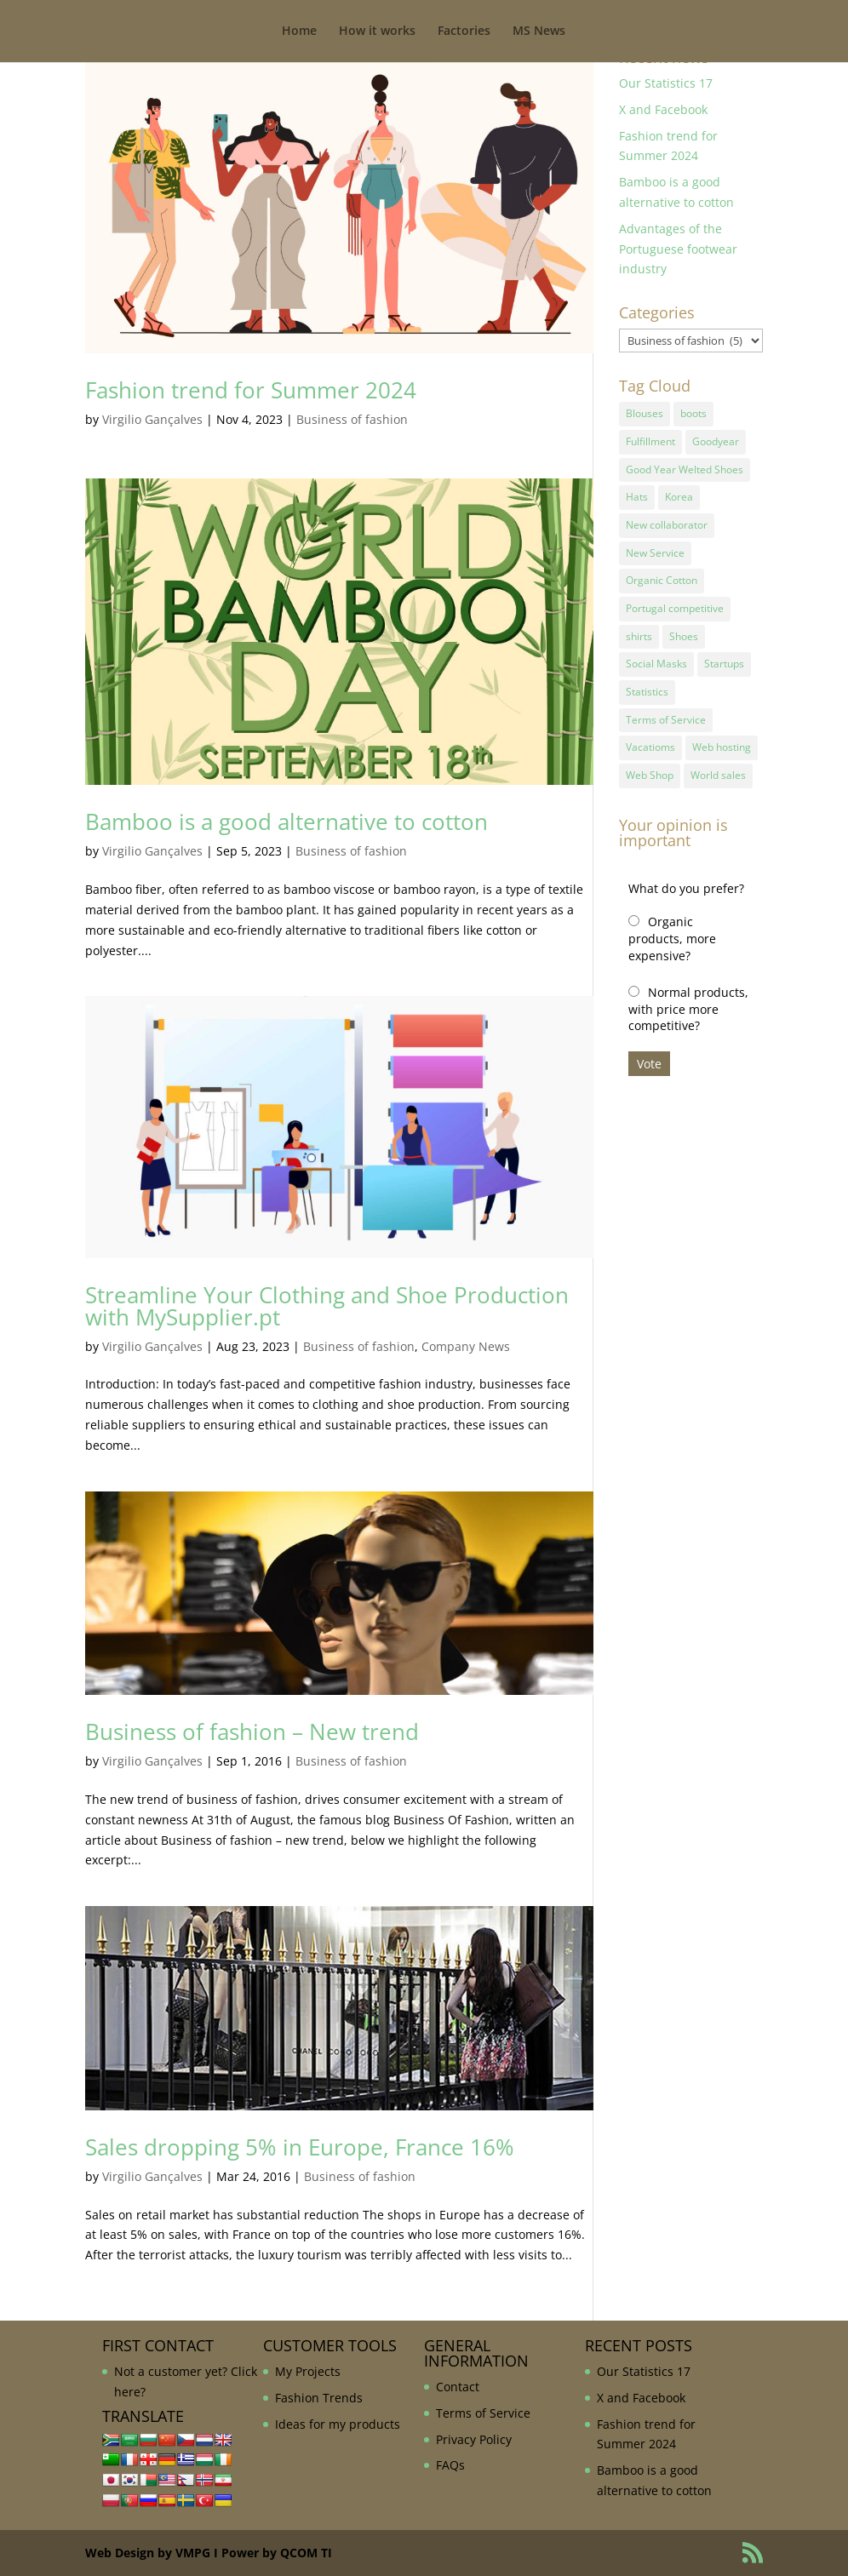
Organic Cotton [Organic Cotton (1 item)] (661, 576)
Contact (457, 2387)
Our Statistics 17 (666, 83)
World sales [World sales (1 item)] (718, 765)
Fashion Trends (319, 2398)
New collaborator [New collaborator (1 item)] (667, 521)
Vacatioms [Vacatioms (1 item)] (650, 738)
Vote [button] (649, 1053)
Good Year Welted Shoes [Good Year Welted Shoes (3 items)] (684, 468)
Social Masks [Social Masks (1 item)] (656, 657)
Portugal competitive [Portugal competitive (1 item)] (675, 603)
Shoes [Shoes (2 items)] (683, 630)
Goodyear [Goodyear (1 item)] (715, 440)
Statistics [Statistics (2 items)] (647, 684)
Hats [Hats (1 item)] (637, 495)
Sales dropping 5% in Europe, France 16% (299, 2147)
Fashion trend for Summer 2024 (250, 390)
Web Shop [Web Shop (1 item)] (649, 765)
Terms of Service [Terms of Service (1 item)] (666, 711)
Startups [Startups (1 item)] (724, 657)
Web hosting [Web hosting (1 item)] (721, 738)
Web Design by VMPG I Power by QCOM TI (208, 2553)
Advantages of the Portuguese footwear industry (678, 249)
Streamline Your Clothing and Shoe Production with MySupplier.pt (327, 1305)
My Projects (308, 2371)
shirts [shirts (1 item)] (639, 630)
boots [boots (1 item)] (693, 413)
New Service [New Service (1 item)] (655, 548)
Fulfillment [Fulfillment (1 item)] (650, 440)
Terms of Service (483, 2413)
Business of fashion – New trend (252, 1731)
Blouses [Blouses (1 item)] (644, 413)
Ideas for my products (337, 2424)
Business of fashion (352, 419)
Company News (465, 1346)
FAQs (450, 2465)
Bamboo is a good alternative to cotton (286, 821)
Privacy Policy (474, 2439)
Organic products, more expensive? (672, 928)
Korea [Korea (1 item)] (679, 495)
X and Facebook (663, 109)
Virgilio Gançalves (152, 419)
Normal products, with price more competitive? (688, 998)
